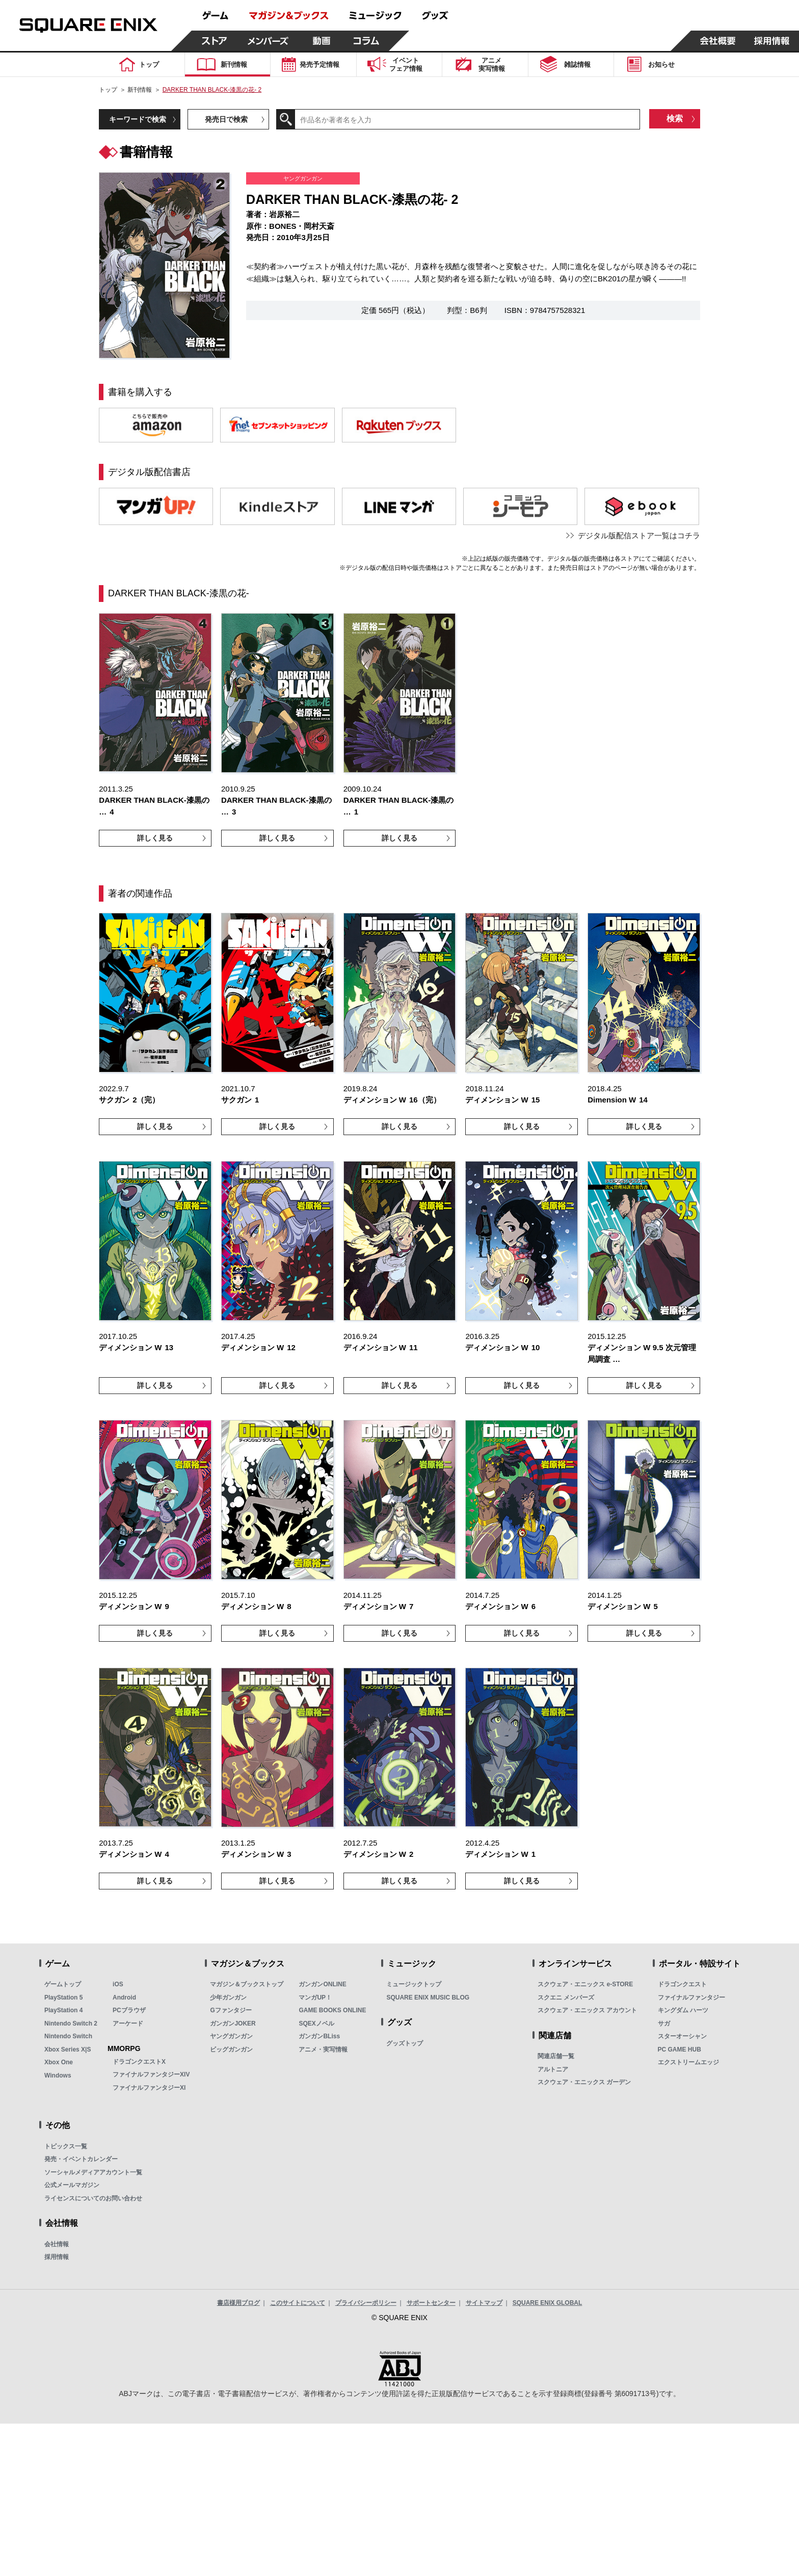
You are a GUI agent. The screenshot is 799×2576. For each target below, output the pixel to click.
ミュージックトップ (413, 1984)
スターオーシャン (682, 2036)
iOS (118, 1984)
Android (124, 1997)
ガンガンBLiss (319, 2036)
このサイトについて (297, 2302)
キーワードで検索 (137, 119)
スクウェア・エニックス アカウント (587, 2010)
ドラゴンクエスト (682, 1984)
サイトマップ (484, 2302)
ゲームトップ (62, 1984)
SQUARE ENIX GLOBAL (547, 2302)
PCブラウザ (129, 2010)
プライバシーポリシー (365, 2302)
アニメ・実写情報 (323, 2049)
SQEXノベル (316, 2023)
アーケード (128, 2023)
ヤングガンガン (231, 2036)
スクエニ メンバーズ (566, 1997)
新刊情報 (139, 89)
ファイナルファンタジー (691, 1997)
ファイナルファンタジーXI (149, 2087)
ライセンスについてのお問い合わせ (93, 2198)
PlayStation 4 (63, 2010)
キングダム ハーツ (683, 2010)
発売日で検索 (226, 119)
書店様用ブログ (238, 2302)
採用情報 (56, 2256)
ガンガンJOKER (232, 2023)
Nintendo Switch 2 (70, 2023)
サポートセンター (431, 2302)
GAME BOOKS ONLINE (332, 2010)
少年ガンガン (228, 1997)
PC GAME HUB (679, 2049)
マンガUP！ (315, 1997)
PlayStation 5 (63, 1997)
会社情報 (56, 2244)
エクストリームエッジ (688, 2062)
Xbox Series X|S (67, 2049)
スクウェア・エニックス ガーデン (584, 2082)
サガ (664, 2023)
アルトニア (553, 2069)
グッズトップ (404, 2043)
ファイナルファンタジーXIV (151, 2074)
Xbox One (58, 2062)
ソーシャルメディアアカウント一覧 (93, 2172)
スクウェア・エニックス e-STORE (585, 1984)
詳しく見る (155, 838)
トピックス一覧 (65, 2146)
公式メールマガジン (71, 2185)
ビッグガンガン (231, 2049)
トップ (108, 89)
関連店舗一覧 (556, 2056)
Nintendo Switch (68, 2036)
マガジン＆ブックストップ (246, 1984)
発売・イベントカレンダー (81, 2159)
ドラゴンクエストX (139, 2061)
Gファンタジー (230, 2010)
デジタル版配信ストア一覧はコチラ (639, 535)
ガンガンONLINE (322, 1984)
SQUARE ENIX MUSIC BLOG (427, 1997)
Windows (57, 2075)
